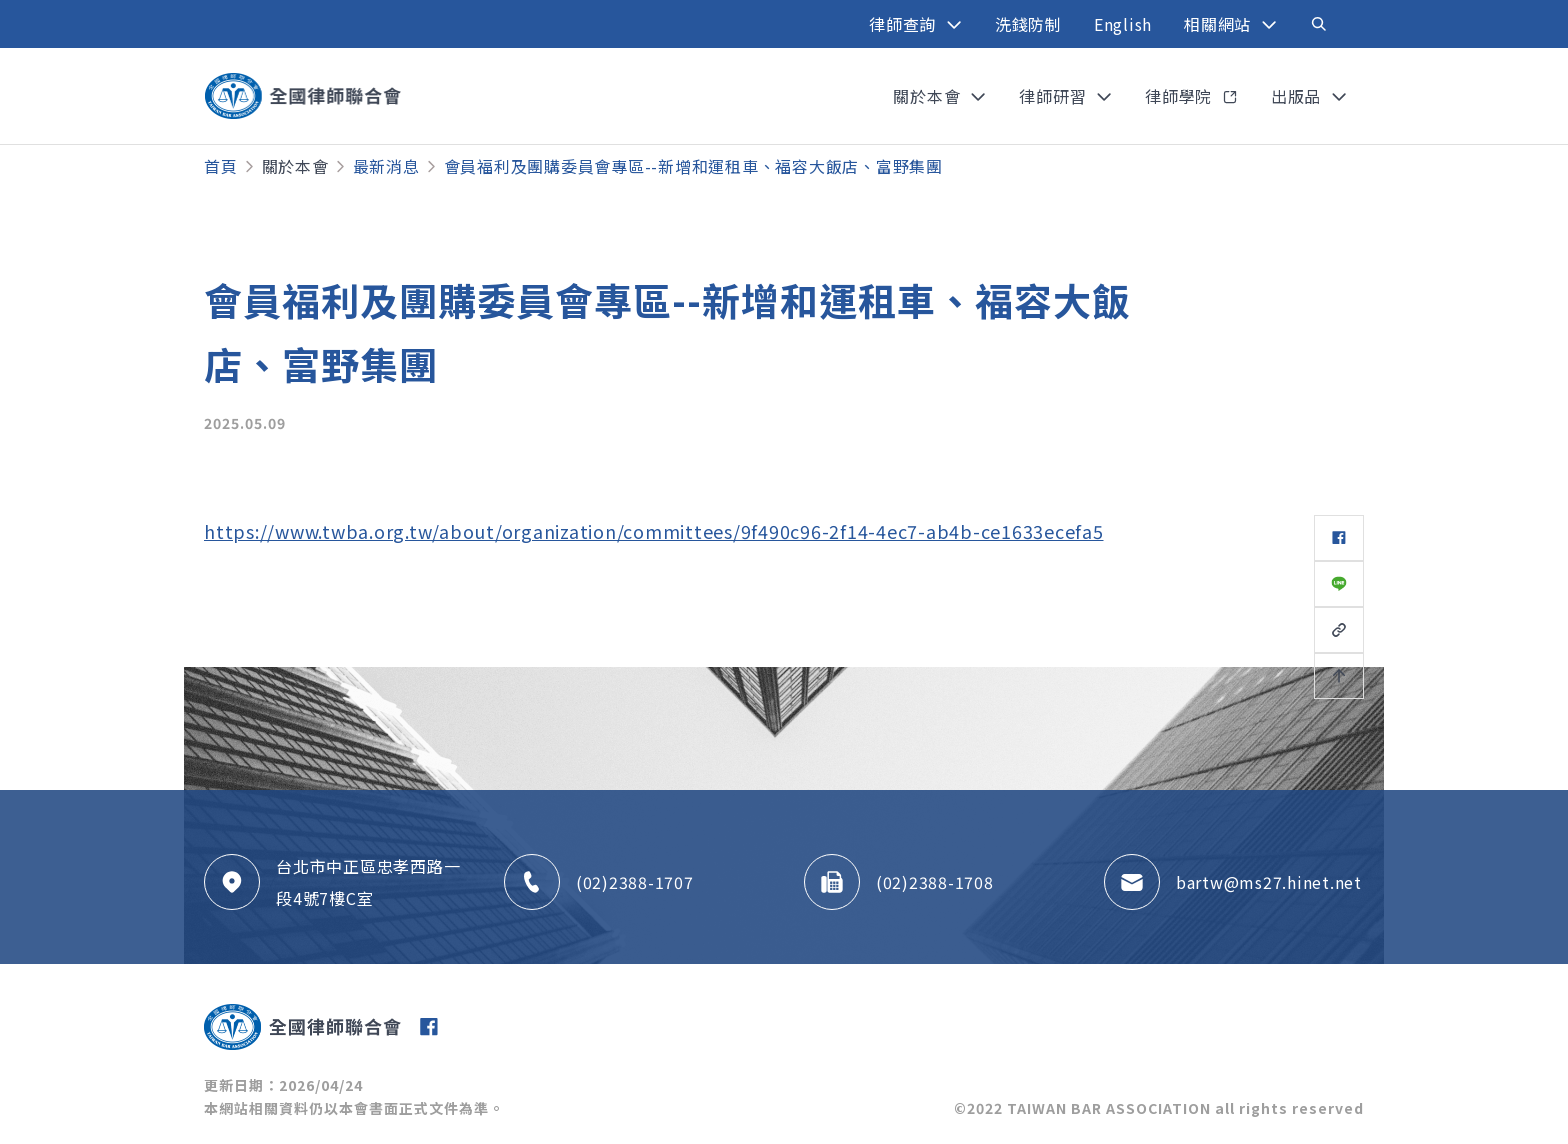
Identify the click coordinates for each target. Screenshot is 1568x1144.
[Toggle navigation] (1319, 24)
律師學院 (1181, 96)
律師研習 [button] (1055, 96)
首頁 (221, 166)
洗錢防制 (1028, 24)
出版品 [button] (1298, 96)
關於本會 (295, 166)
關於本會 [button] (929, 96)
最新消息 (386, 166)
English (1123, 24)
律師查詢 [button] (905, 24)
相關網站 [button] (1220, 24)
